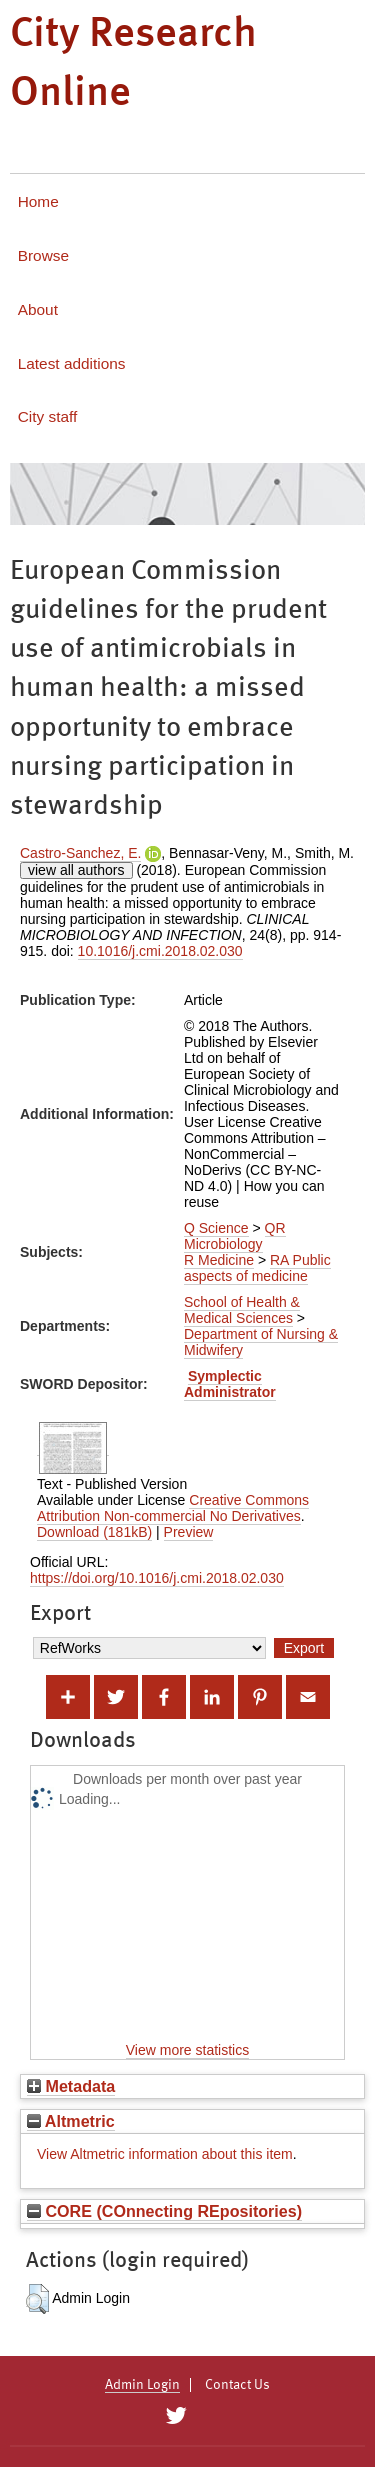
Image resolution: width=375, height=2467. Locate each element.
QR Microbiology (235, 1236)
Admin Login (142, 2385)
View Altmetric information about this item (165, 2154)
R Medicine (219, 1260)
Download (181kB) (94, 1532)
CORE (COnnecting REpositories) (164, 2211)
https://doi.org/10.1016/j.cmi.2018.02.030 (157, 1578)
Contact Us (237, 2385)
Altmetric (71, 2121)
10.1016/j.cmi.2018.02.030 (160, 951)
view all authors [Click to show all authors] (76, 870)
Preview (189, 1532)
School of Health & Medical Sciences (242, 1310)
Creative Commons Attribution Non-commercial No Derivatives (173, 1508)
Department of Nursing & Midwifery (261, 1342)
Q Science (216, 1228)
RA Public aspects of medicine (257, 1268)
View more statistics (187, 2050)
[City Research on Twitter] (176, 2416)
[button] (37, 2299)
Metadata (71, 2086)
